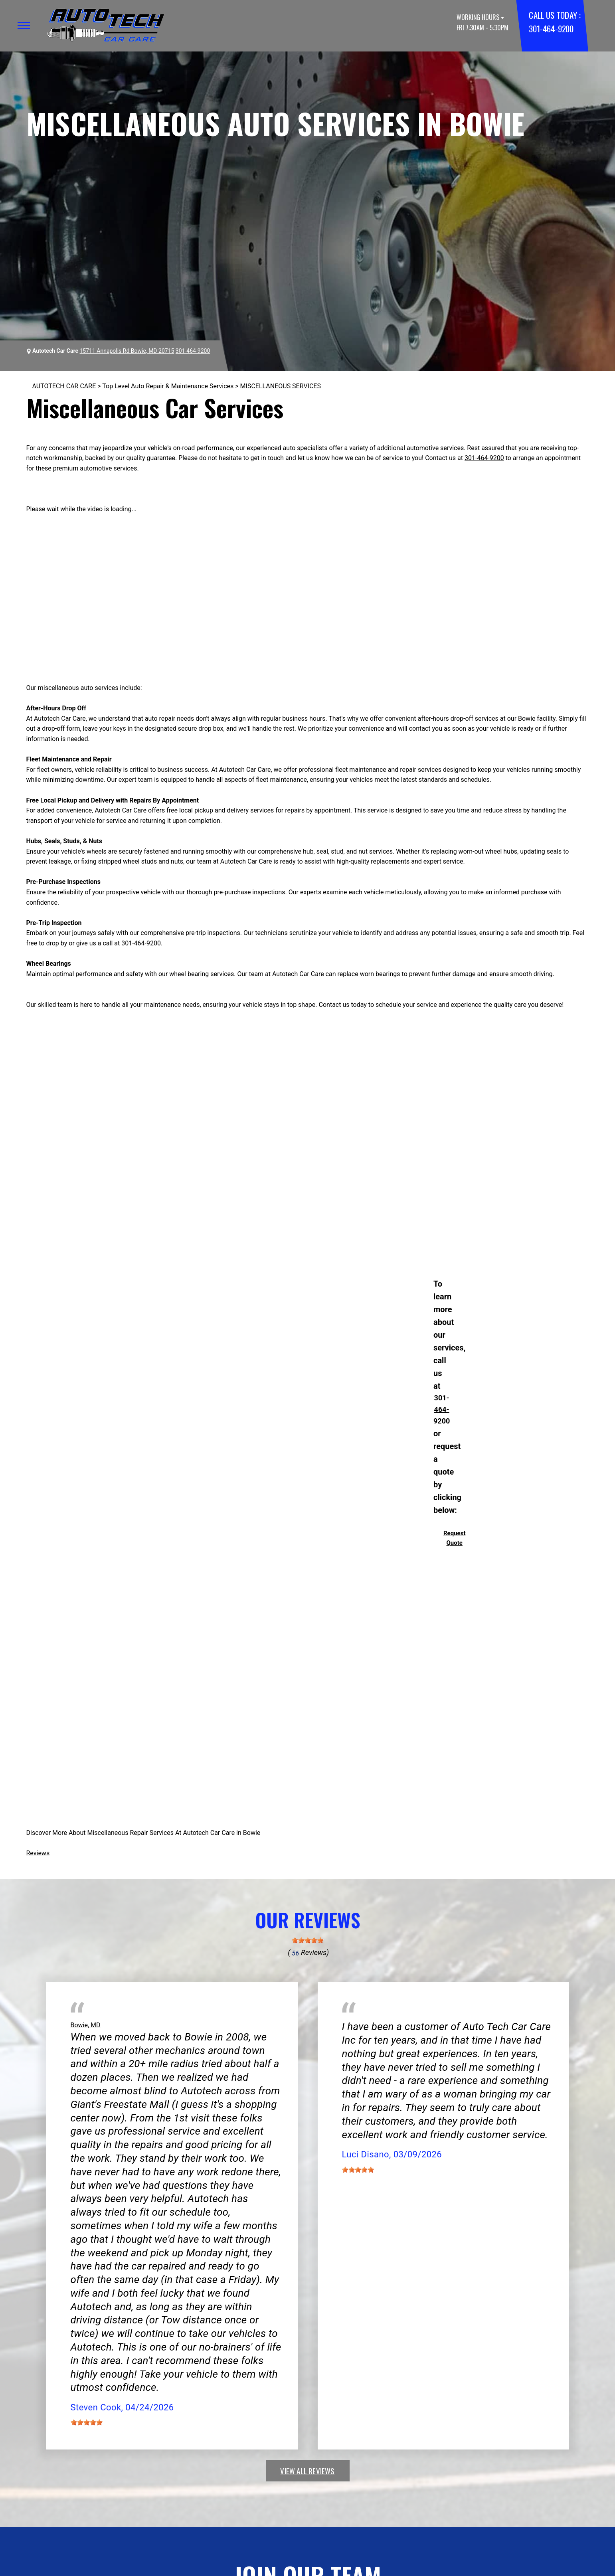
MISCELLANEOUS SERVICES (280, 386)
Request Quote (454, 1538)
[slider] (308, 1940)
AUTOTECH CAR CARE (64, 386)
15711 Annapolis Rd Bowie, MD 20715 (126, 351)
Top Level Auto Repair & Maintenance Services (167, 386)
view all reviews (307, 2470)
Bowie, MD (86, 2025)
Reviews (38, 1853)
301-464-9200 (551, 28)
